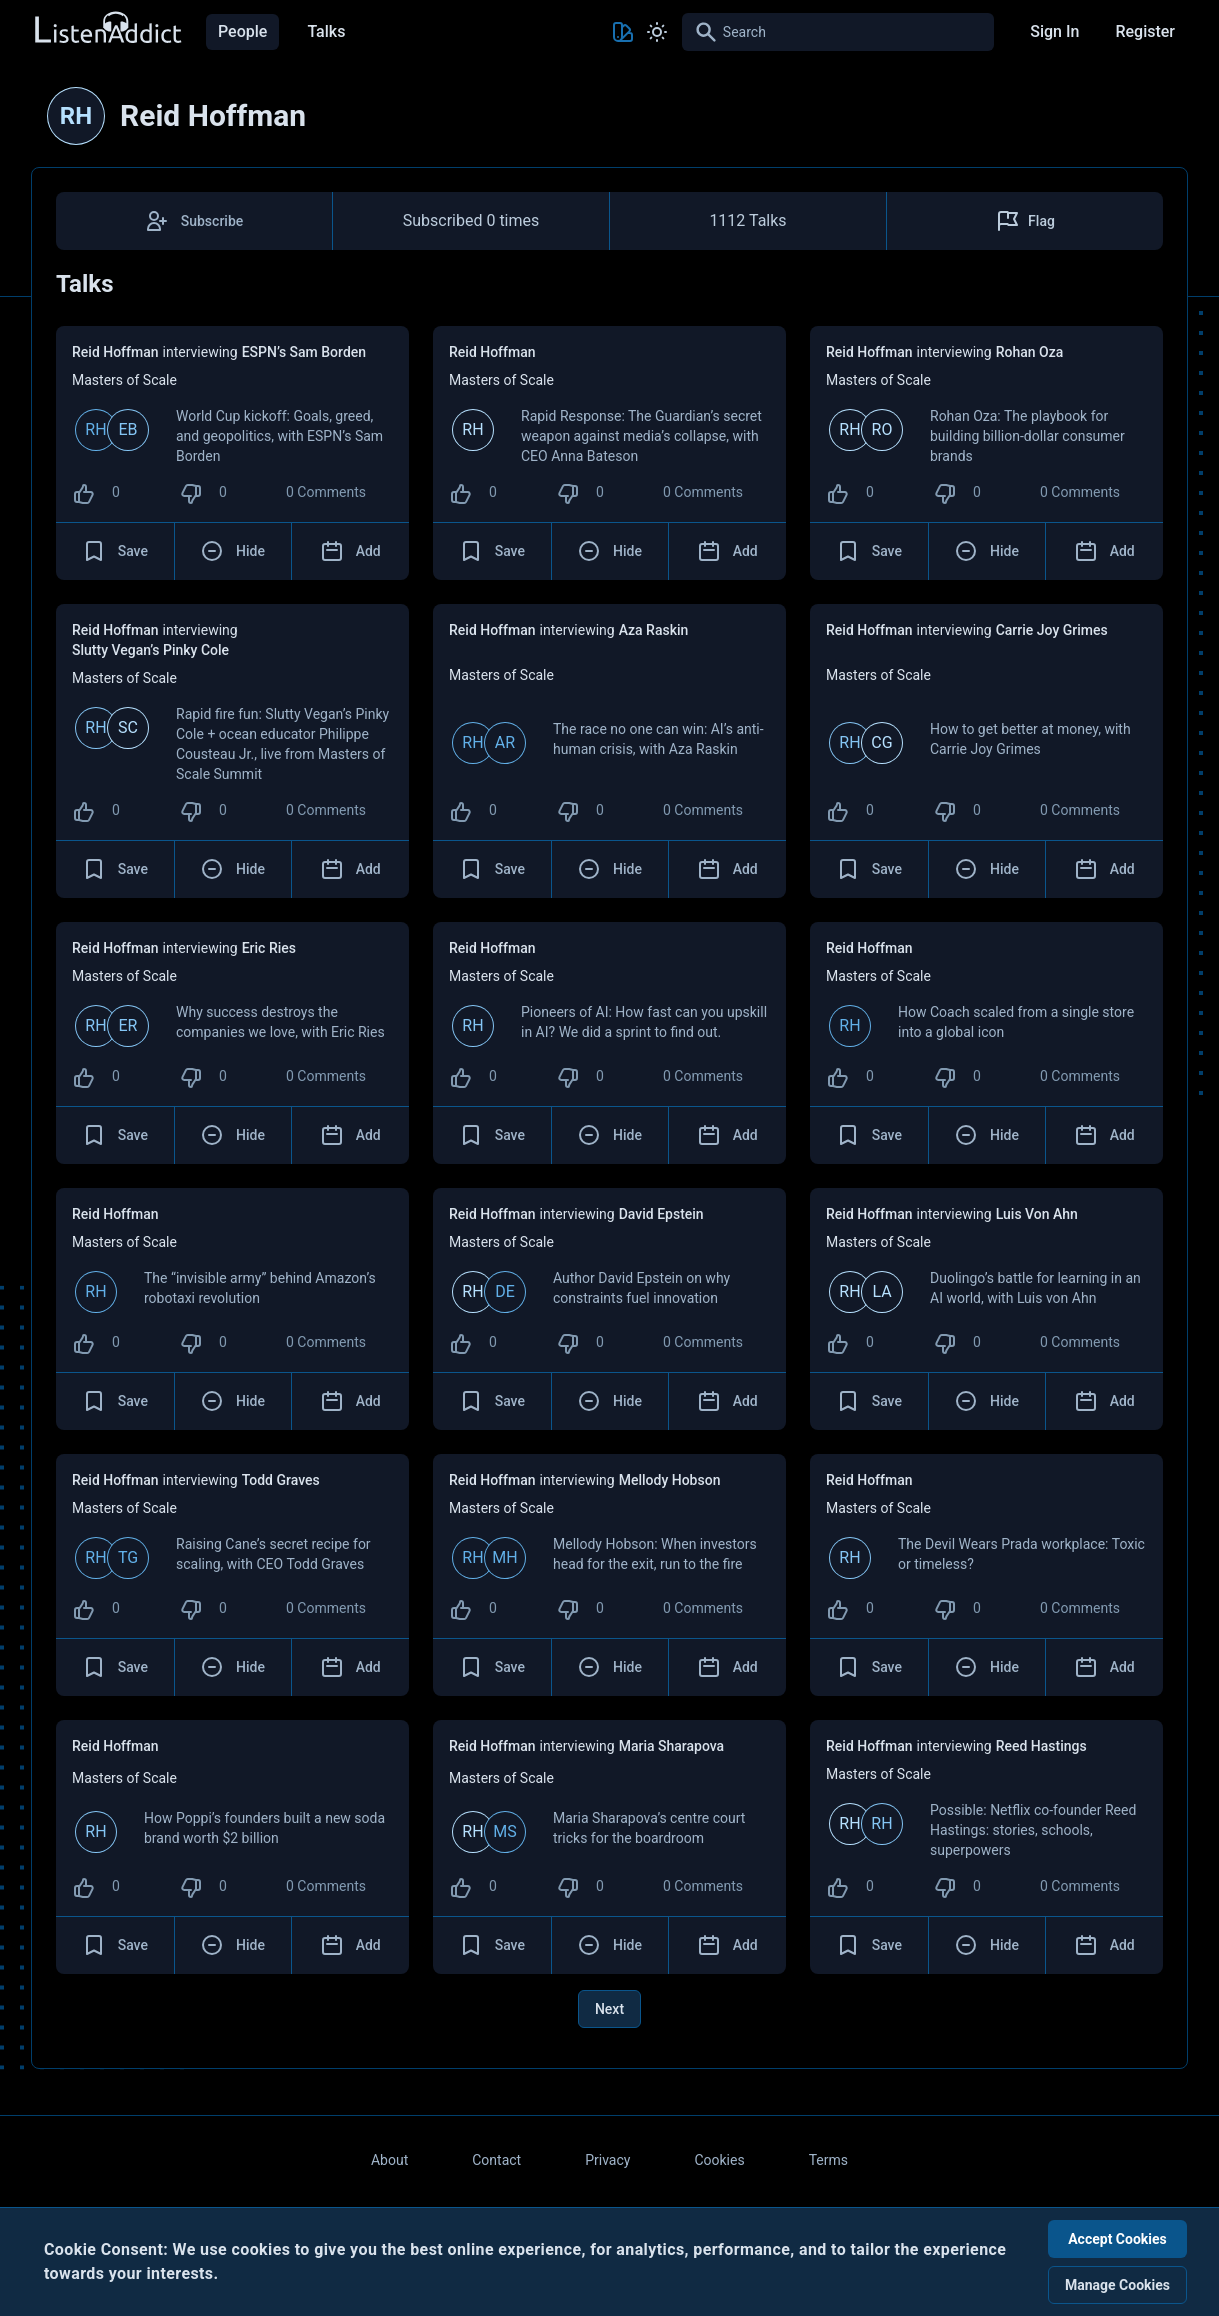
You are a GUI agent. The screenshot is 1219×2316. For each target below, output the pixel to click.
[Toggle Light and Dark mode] (657, 32)
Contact (496, 2160)
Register (1145, 31)
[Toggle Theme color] (623, 32)
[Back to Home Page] (107, 28)
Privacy (607, 2160)
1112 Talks (747, 220)
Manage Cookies (1117, 2285)
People (242, 31)
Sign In (1054, 31)
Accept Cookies (1117, 2239)
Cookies (719, 2160)
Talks (326, 31)
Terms (828, 2160)
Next (609, 2009)
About (389, 2160)
